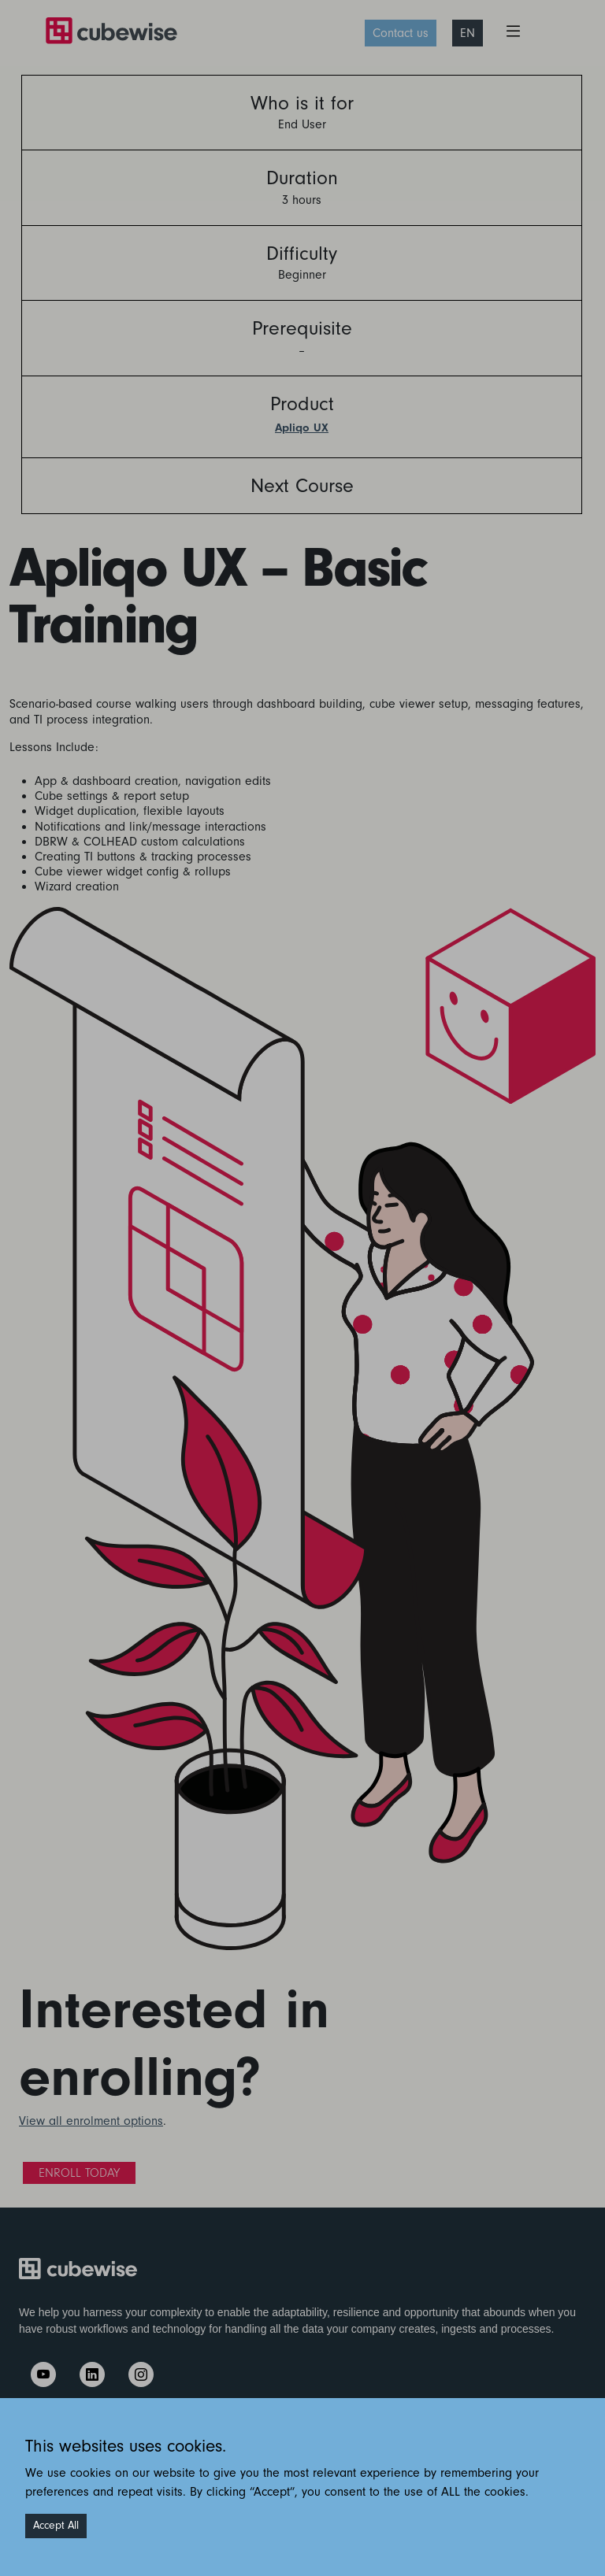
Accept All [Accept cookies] (56, 2525)
